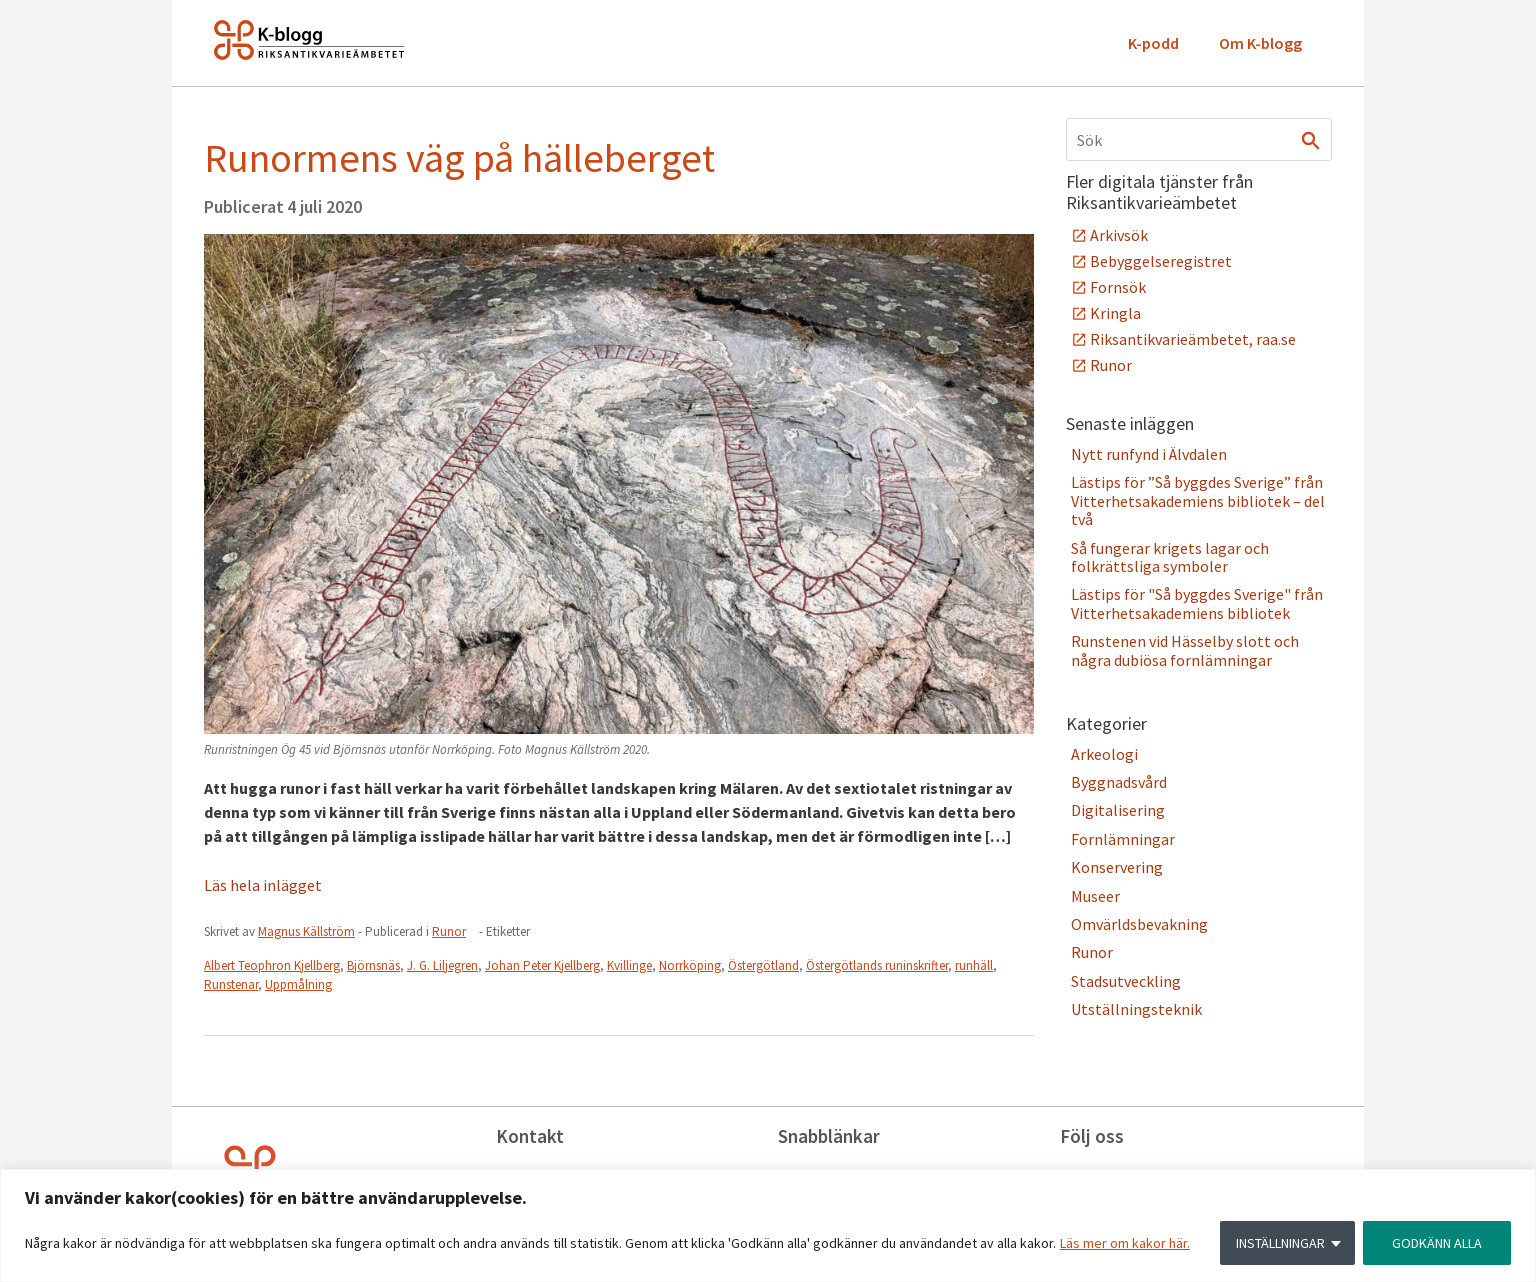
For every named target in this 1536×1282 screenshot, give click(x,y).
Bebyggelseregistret (1161, 261)
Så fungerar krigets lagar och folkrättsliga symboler (1170, 557)
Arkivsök (1119, 235)
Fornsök (1118, 287)
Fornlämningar (1123, 839)
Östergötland (763, 965)
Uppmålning (298, 984)
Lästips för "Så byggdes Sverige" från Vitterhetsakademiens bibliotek (1197, 603)
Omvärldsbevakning (1139, 924)
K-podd (1153, 43)
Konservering (1117, 867)
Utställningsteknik (1136, 1009)
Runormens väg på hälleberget (459, 158)
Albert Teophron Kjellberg (272, 965)
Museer (1095, 896)
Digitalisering (1118, 810)
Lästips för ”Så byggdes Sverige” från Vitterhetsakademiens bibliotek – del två (1198, 500)
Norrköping (690, 965)
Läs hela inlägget (263, 885)
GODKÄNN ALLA (1437, 1243)
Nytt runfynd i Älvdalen (1149, 454)
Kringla (1115, 313)
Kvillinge (629, 965)
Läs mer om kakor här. (1125, 1243)
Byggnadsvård (1119, 782)
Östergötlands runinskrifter (877, 965)
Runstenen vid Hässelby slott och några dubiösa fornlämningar (1185, 650)
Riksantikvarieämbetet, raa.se (1193, 339)
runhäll (974, 965)
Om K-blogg (1260, 43)
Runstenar (231, 984)
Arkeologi (1104, 754)
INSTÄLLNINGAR (1280, 1243)
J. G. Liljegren (442, 965)
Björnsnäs (373, 965)
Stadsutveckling (1126, 981)
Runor (449, 931)
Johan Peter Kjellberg (542, 965)
